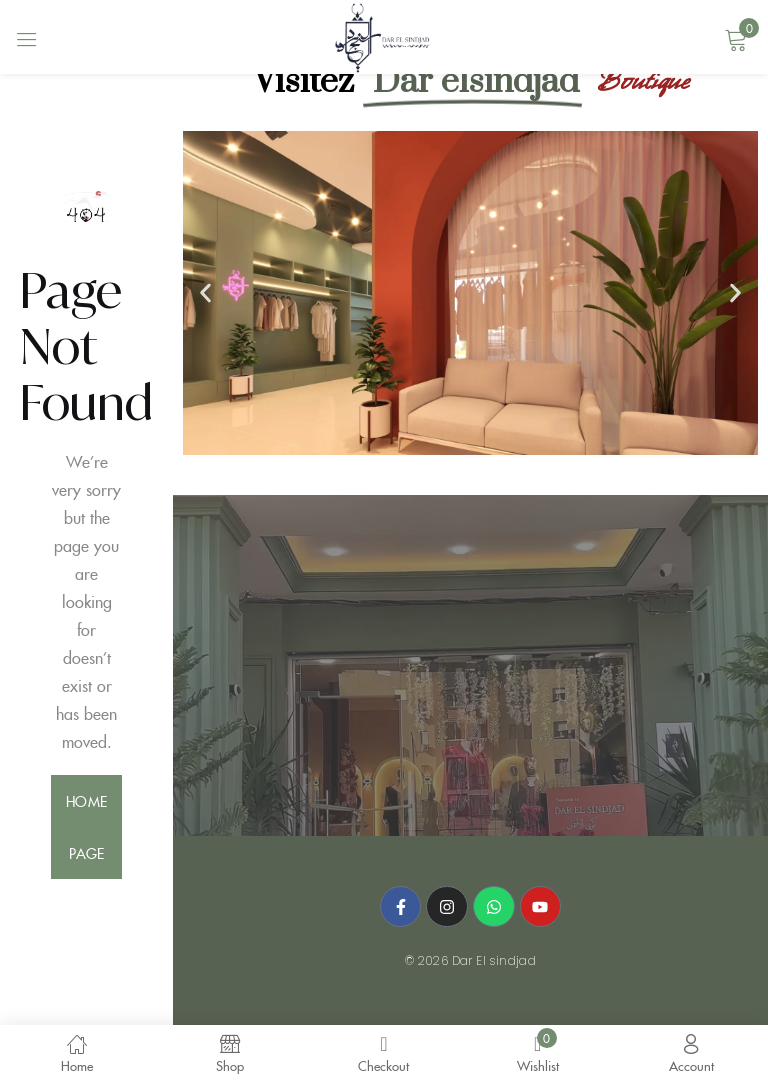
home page (86, 827)
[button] (205, 293)
